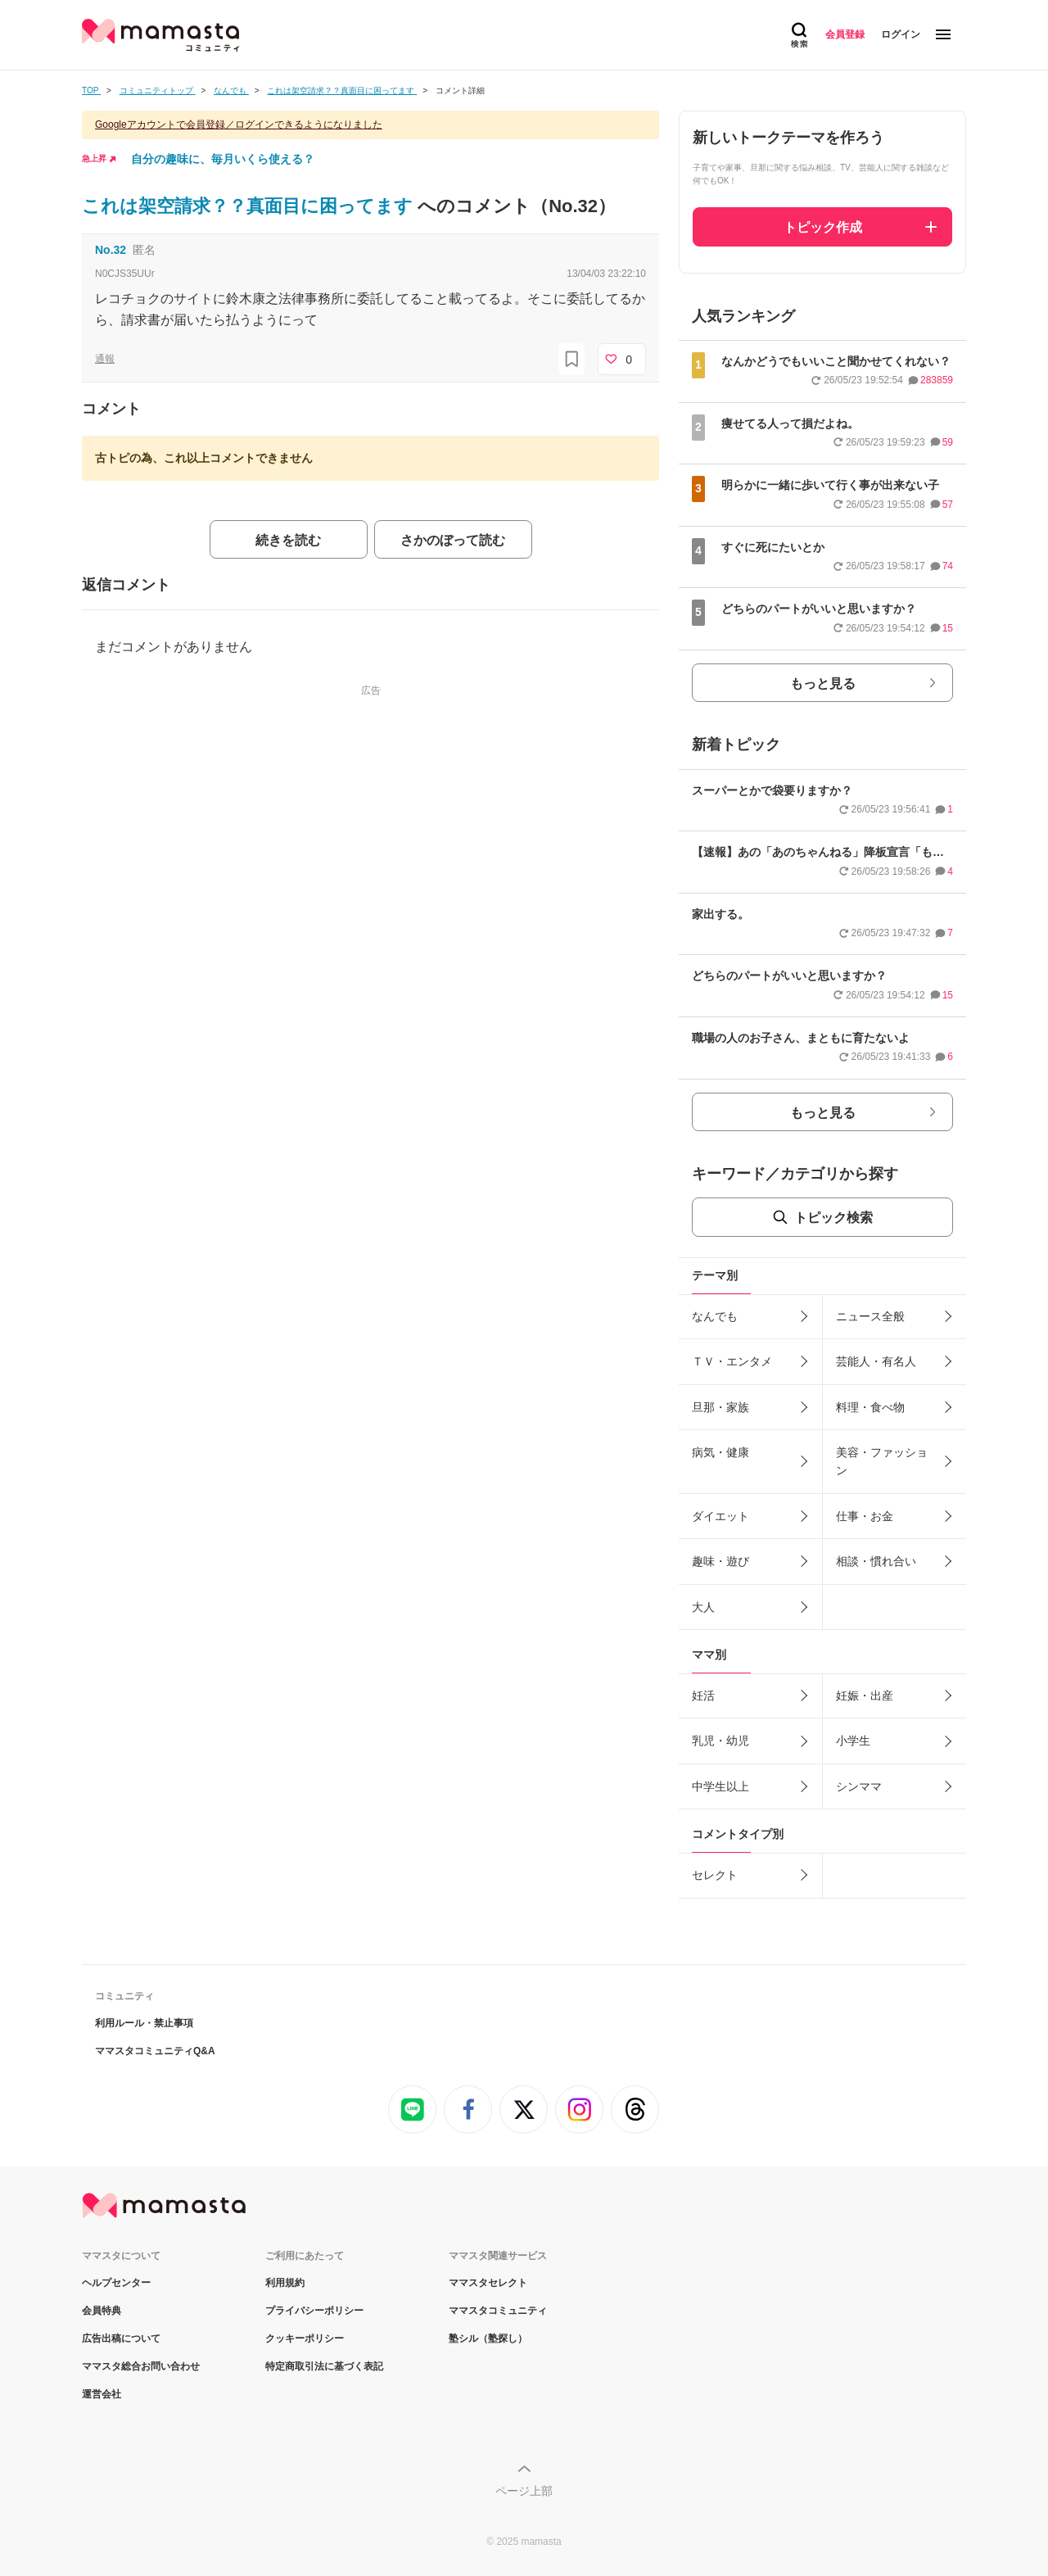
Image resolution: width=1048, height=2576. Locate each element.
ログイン (900, 34)
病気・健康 (720, 1452)
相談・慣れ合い (876, 1561)
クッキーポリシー (304, 2338)
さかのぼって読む (452, 540)
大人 (703, 1607)
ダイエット (720, 1516)
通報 (105, 358)
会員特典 (101, 2311)
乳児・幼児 (720, 1740)
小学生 (853, 1740)
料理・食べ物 (870, 1407)
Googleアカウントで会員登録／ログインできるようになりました (238, 124)
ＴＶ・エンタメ (732, 1361)
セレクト (715, 1874)
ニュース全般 (870, 1316)
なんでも (715, 1316)
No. (110, 249)
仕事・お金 (864, 1516)
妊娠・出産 (864, 1695)
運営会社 (101, 2394)
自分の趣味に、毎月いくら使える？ (222, 158)
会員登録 (845, 34)
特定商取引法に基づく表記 (324, 2366)
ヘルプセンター (116, 2283)
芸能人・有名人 (876, 1361)
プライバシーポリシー (314, 2311)
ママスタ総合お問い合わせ (141, 2366)
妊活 (703, 1695)
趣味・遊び (720, 1561)
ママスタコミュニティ (498, 2311)
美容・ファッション (882, 1461)
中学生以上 (720, 1786)
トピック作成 (823, 227)
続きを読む (288, 540)
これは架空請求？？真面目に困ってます (250, 206)
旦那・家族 (720, 1407)
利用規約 (285, 2283)
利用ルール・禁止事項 (144, 2023)
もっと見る (823, 683)
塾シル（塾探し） (488, 2338)
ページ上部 (524, 2490)
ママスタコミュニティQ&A (155, 2051)
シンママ (859, 1786)
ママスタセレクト (488, 2283)
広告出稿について (121, 2338)
